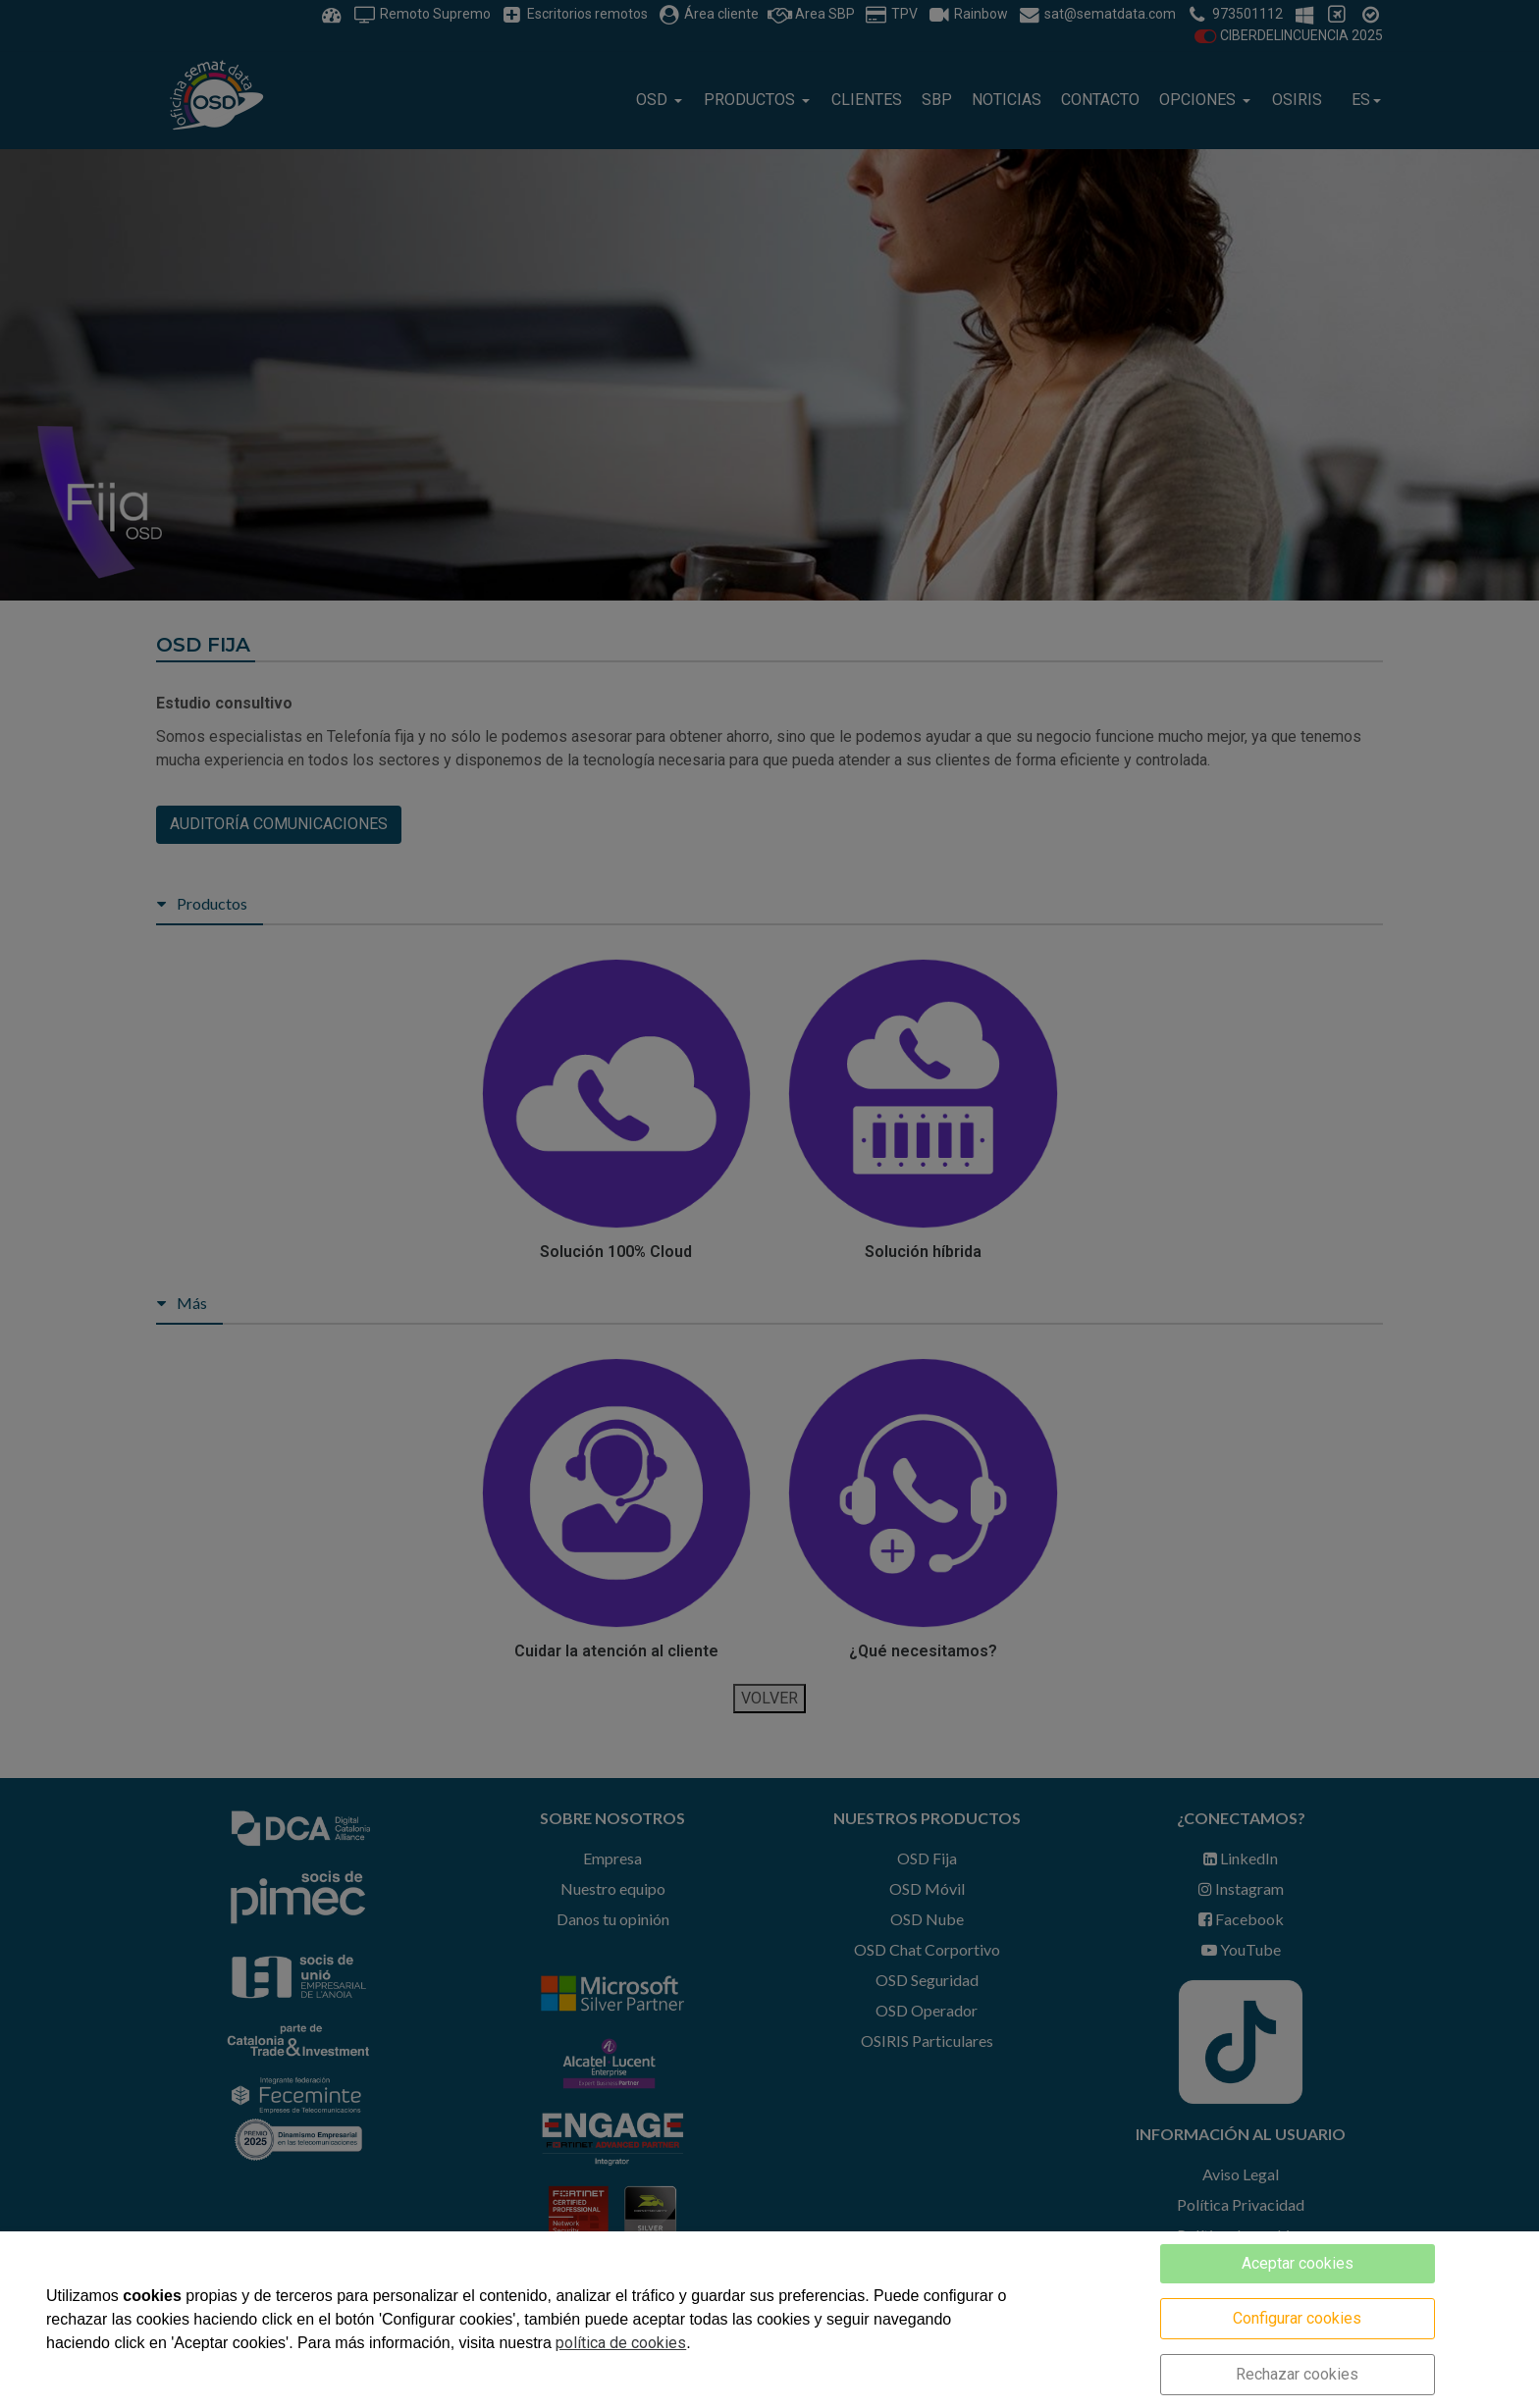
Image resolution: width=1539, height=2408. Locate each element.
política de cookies (621, 2342)
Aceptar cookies (1297, 2263)
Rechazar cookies (1297, 2374)
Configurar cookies (1297, 2318)
